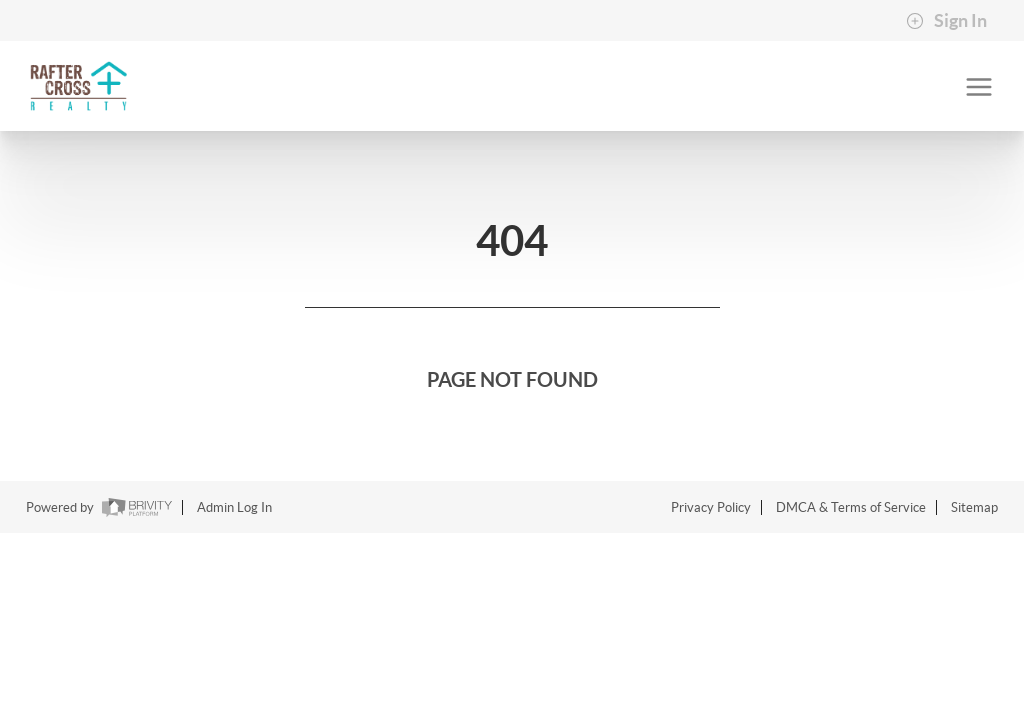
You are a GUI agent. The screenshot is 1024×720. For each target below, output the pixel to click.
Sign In (946, 21)
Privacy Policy (711, 507)
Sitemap (974, 507)
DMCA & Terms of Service (851, 507)
